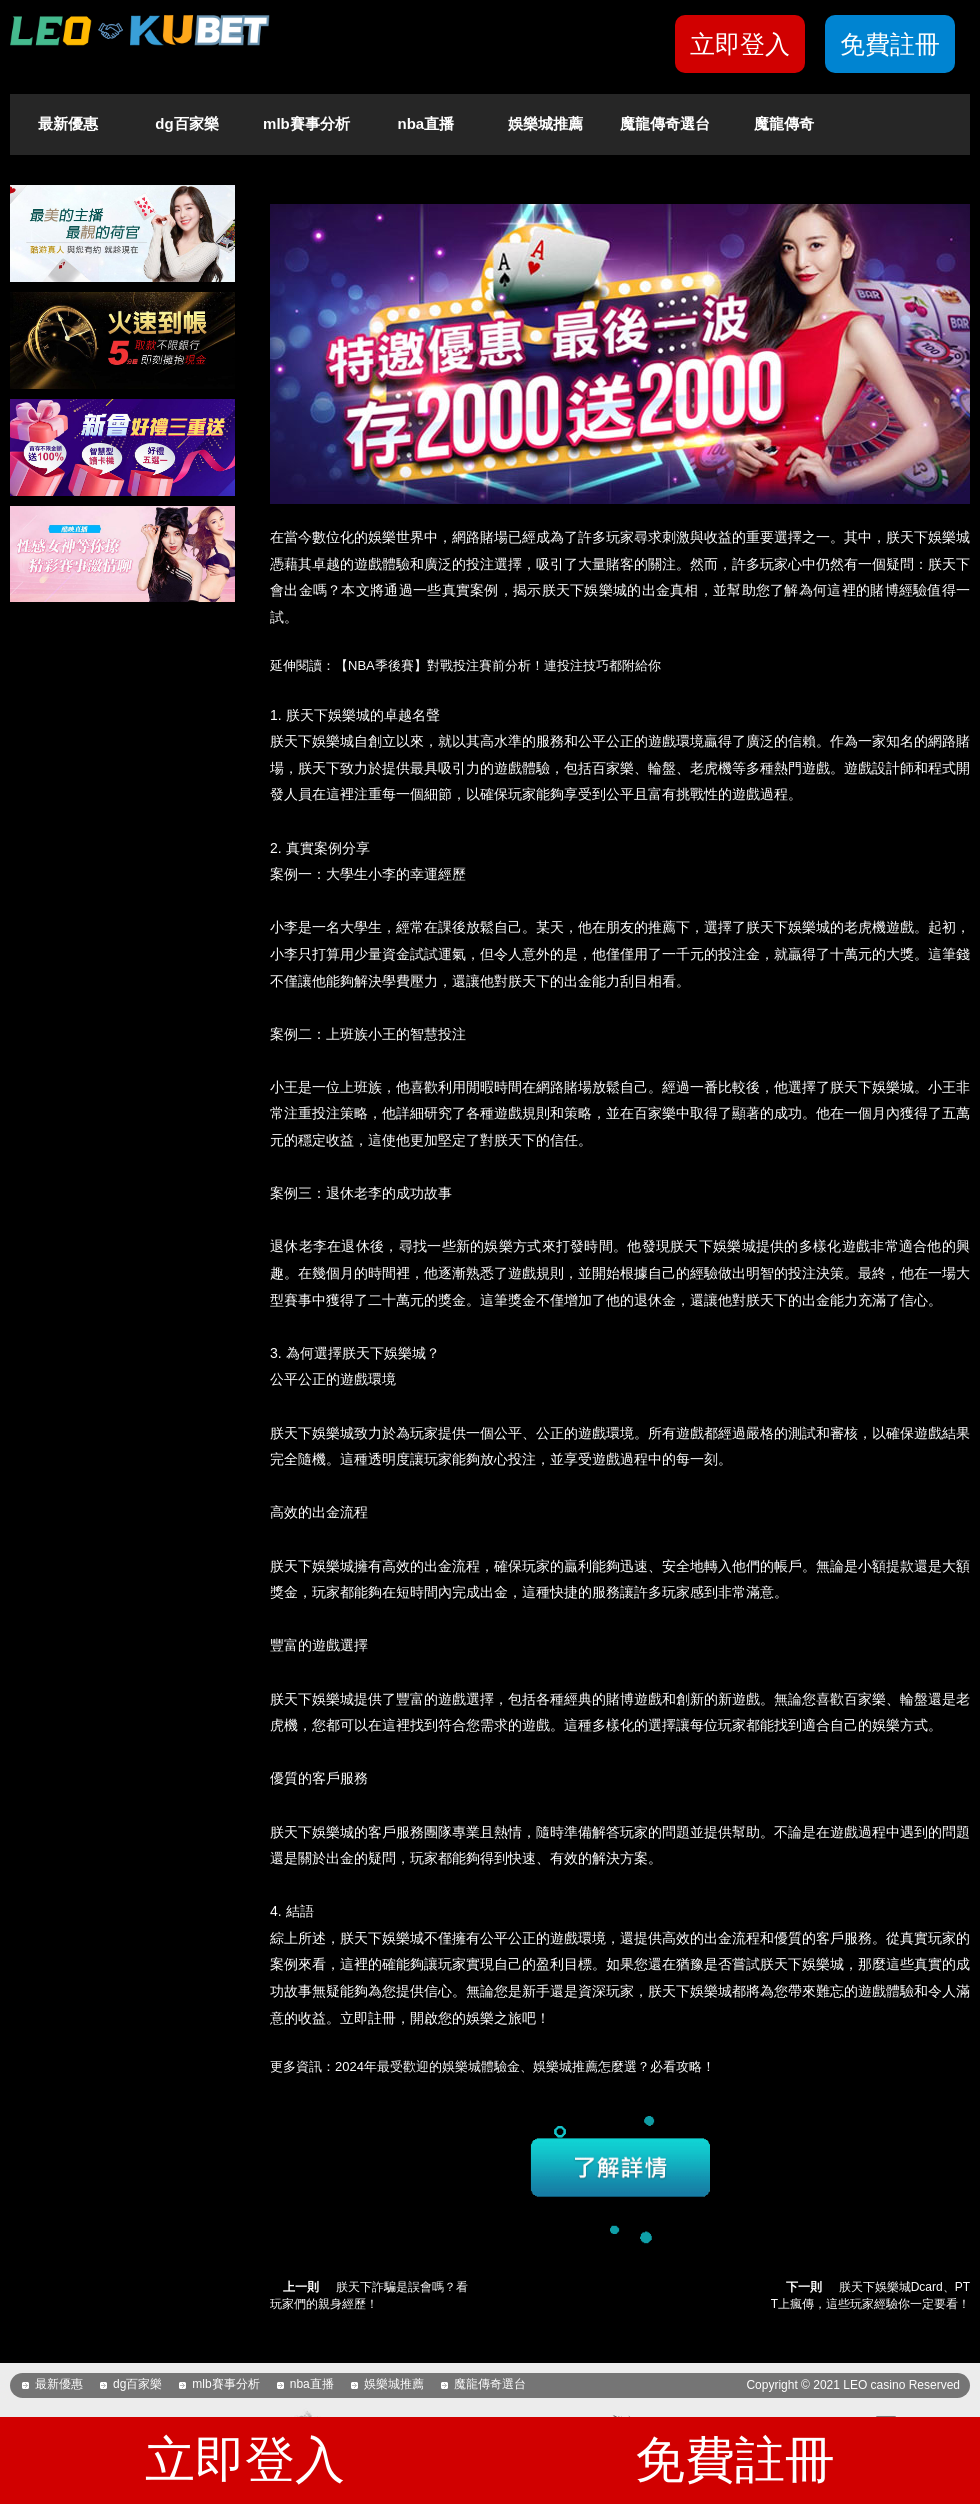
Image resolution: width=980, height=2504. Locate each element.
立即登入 (740, 44)
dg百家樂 (186, 123)
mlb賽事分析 (306, 123)
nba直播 (426, 123)
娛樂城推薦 (545, 123)
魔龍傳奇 (784, 123)
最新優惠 (68, 123)
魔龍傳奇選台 (665, 123)
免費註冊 (890, 44)
